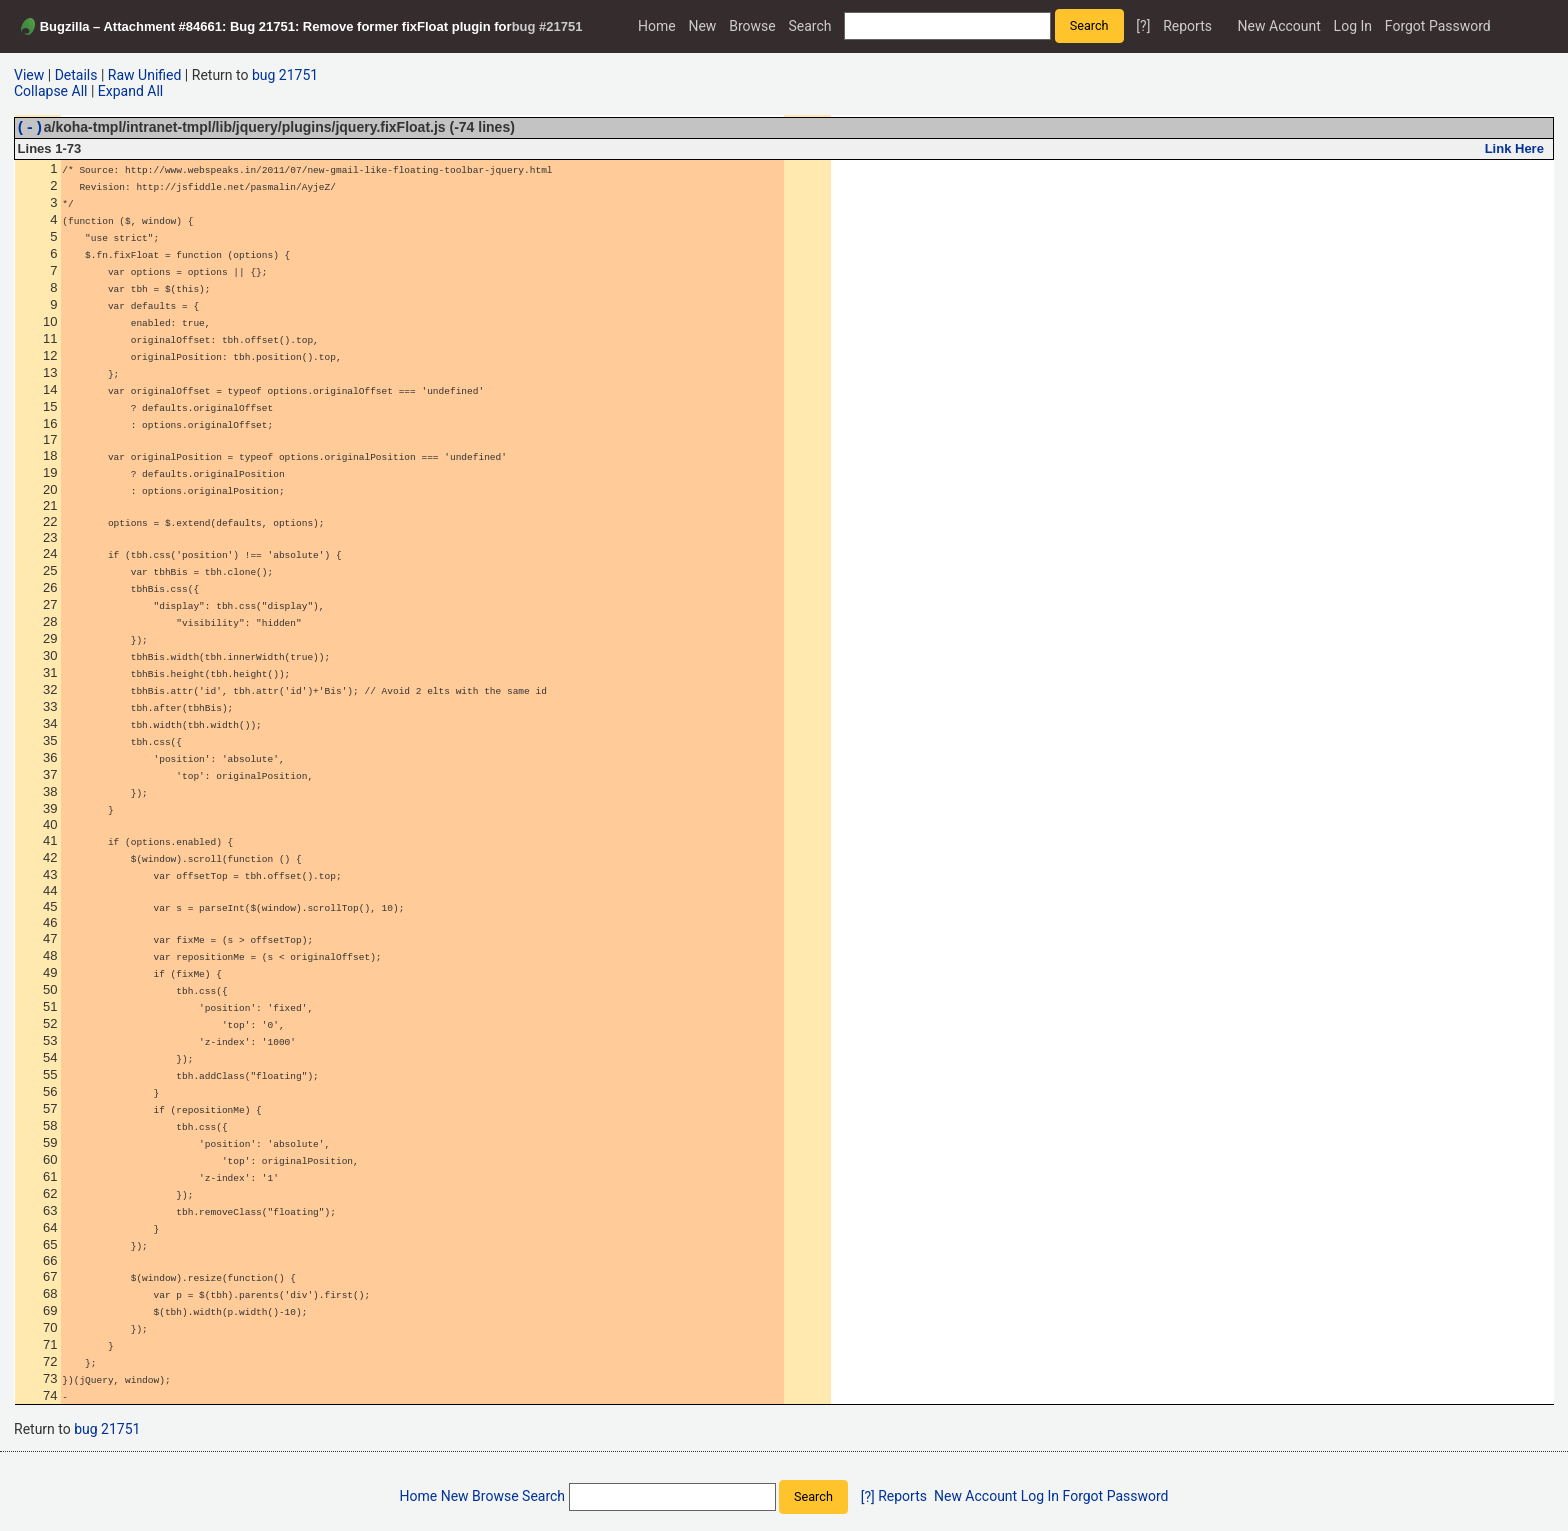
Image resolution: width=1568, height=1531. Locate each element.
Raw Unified (145, 75)
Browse (752, 26)
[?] (1143, 26)
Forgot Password (1438, 26)
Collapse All (50, 91)
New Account (1279, 26)
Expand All (130, 91)
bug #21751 (547, 26)
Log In (1353, 26)
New (702, 26)
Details (76, 75)
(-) (30, 129)
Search (809, 26)
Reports (1187, 26)
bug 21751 (285, 75)
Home (657, 26)
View (29, 75)
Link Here (1514, 151)
